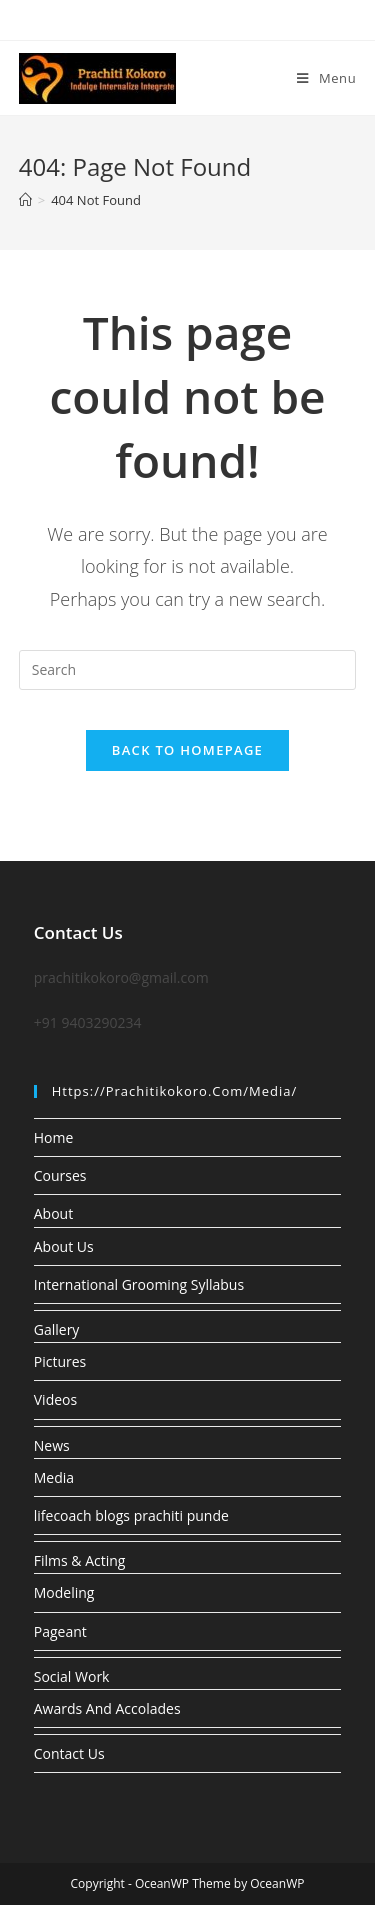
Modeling (64, 1592)
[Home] (25, 200)
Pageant (60, 1631)
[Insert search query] (188, 670)
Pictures (60, 1361)
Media (54, 1477)
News (52, 1445)
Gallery (57, 1329)
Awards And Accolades (107, 1708)
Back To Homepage (187, 750)
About (53, 1213)
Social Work (72, 1676)
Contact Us (69, 1753)
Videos (55, 1399)
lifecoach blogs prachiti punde (131, 1515)
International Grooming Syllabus (139, 1284)
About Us (64, 1246)
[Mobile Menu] (326, 78)
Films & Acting (80, 1560)
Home (54, 1137)
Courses (60, 1175)
